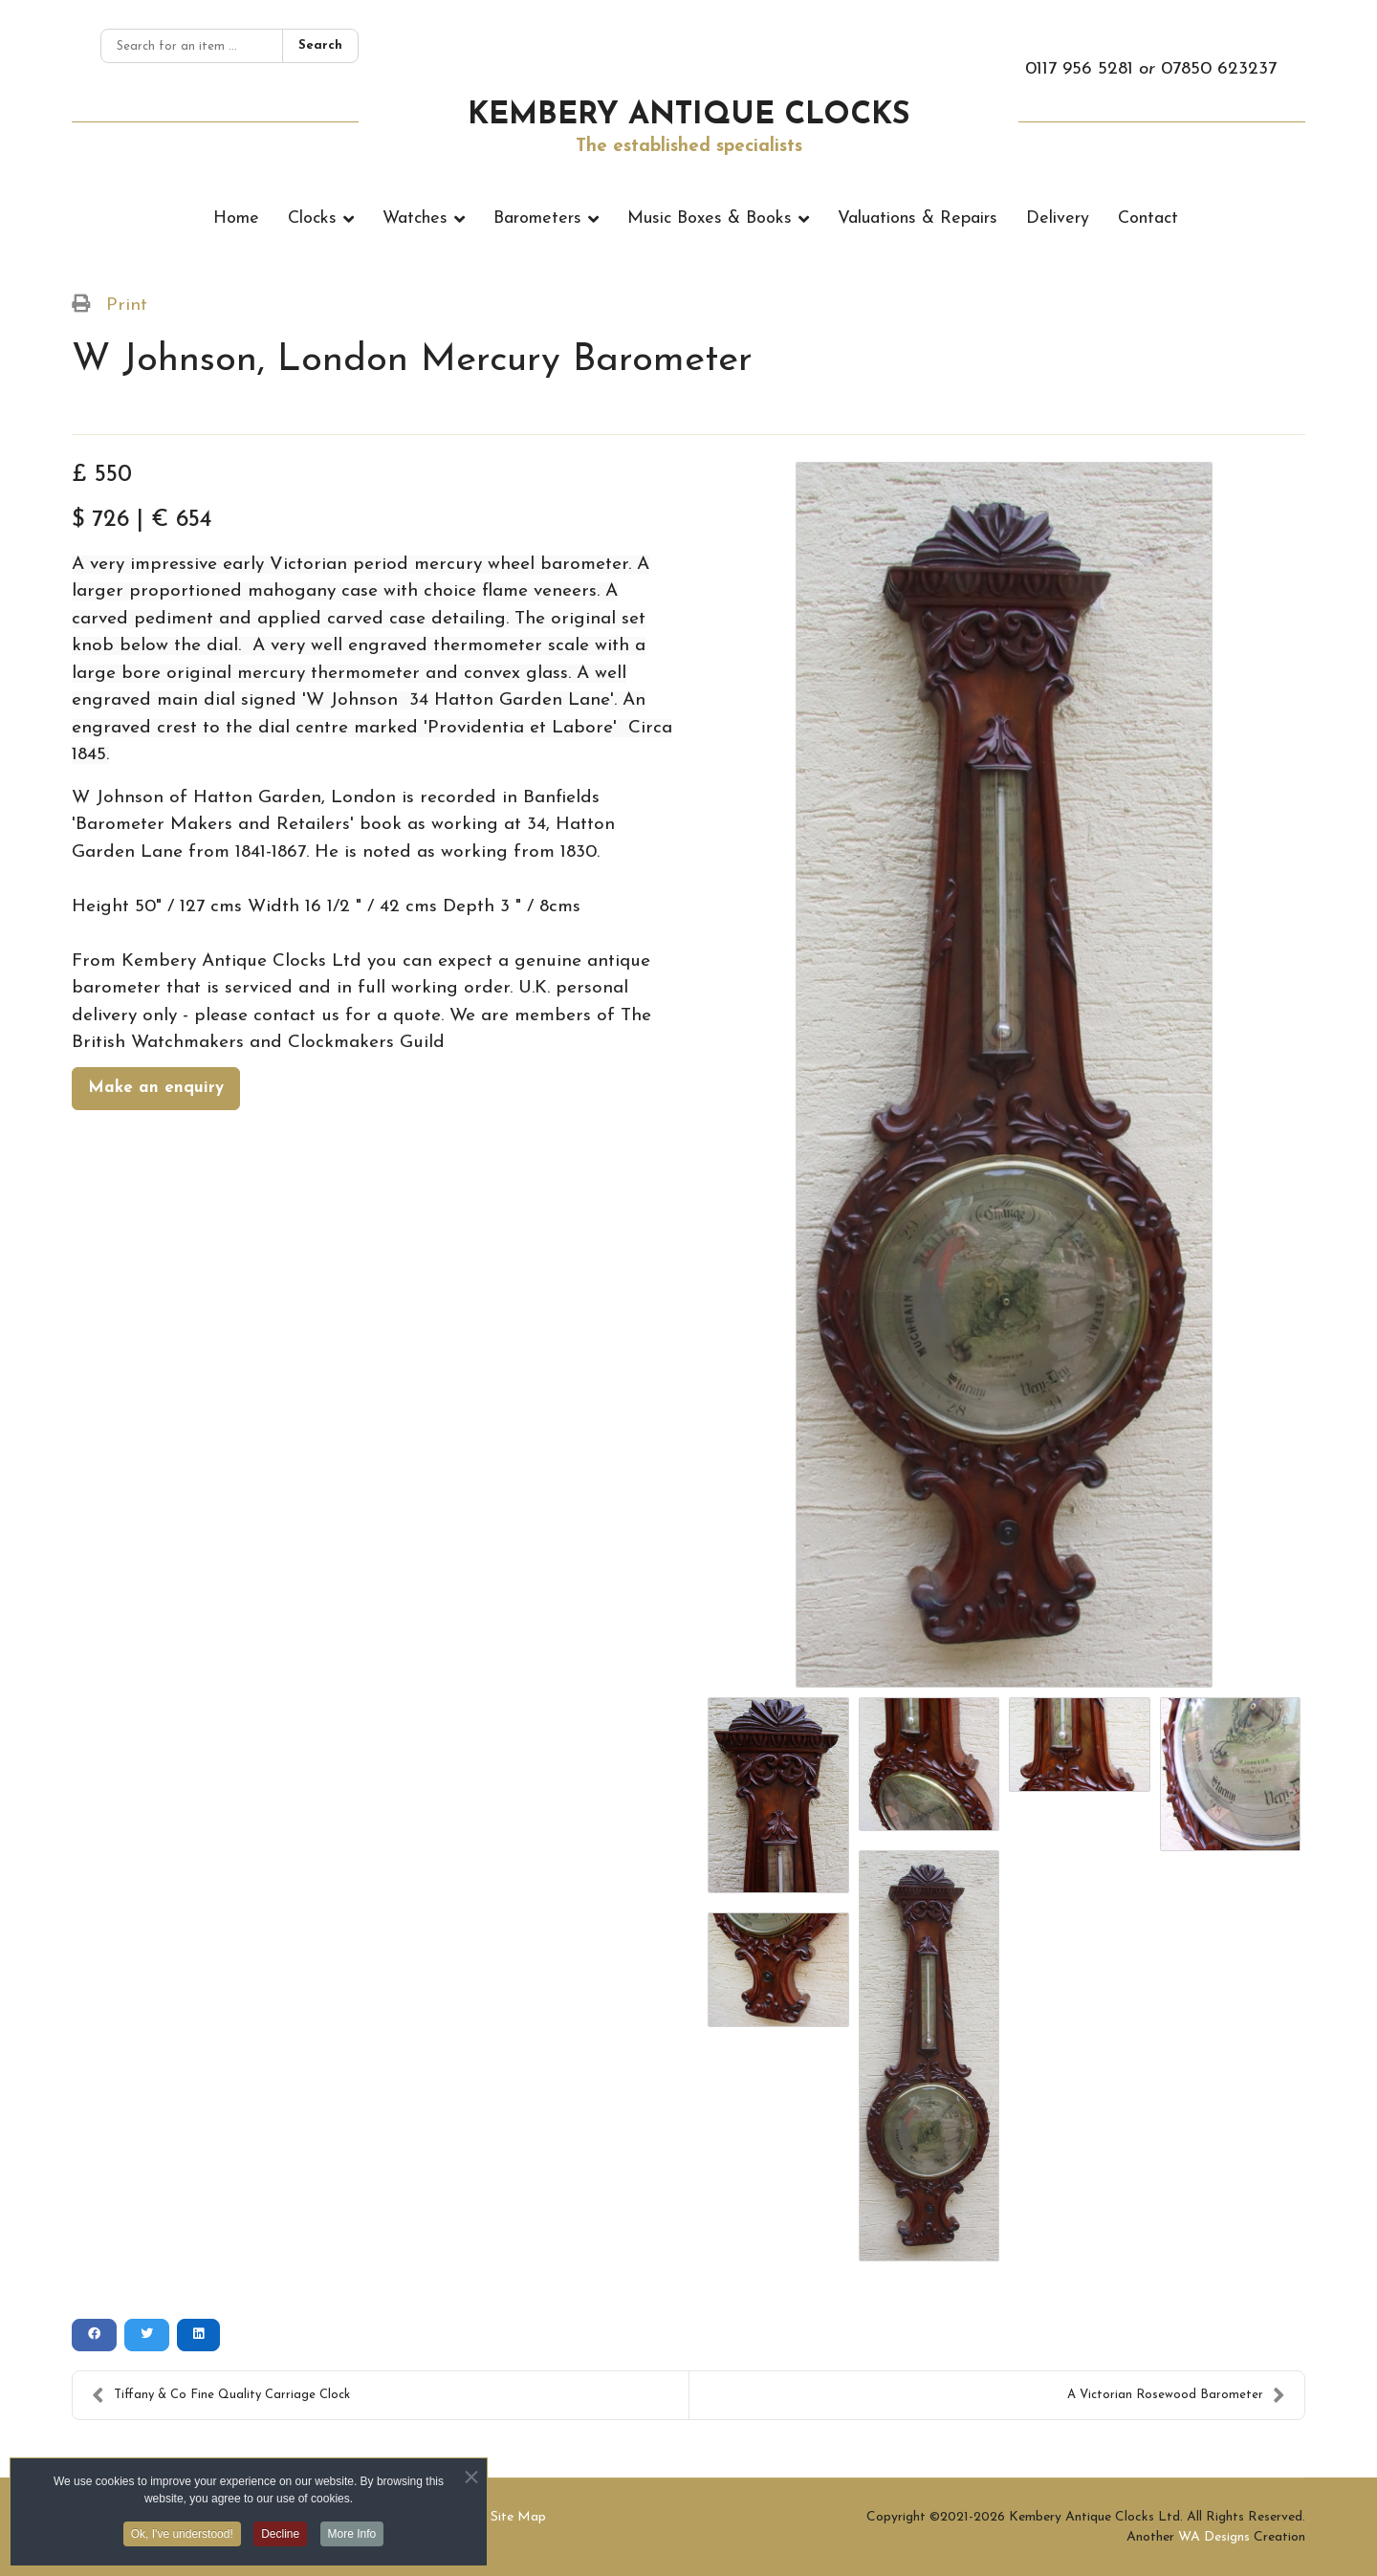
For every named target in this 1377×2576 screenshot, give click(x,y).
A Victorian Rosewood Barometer (1176, 2395)
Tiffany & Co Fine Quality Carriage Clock (221, 2395)
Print (126, 305)
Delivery (1057, 218)
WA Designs (1214, 2537)
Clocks (312, 218)
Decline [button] (280, 2538)
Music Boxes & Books (709, 218)
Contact (1148, 218)
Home (236, 218)
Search (320, 45)
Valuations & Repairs (917, 218)
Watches (415, 218)
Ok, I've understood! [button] (182, 2538)
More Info (352, 2538)
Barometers (537, 218)
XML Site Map (501, 2517)
